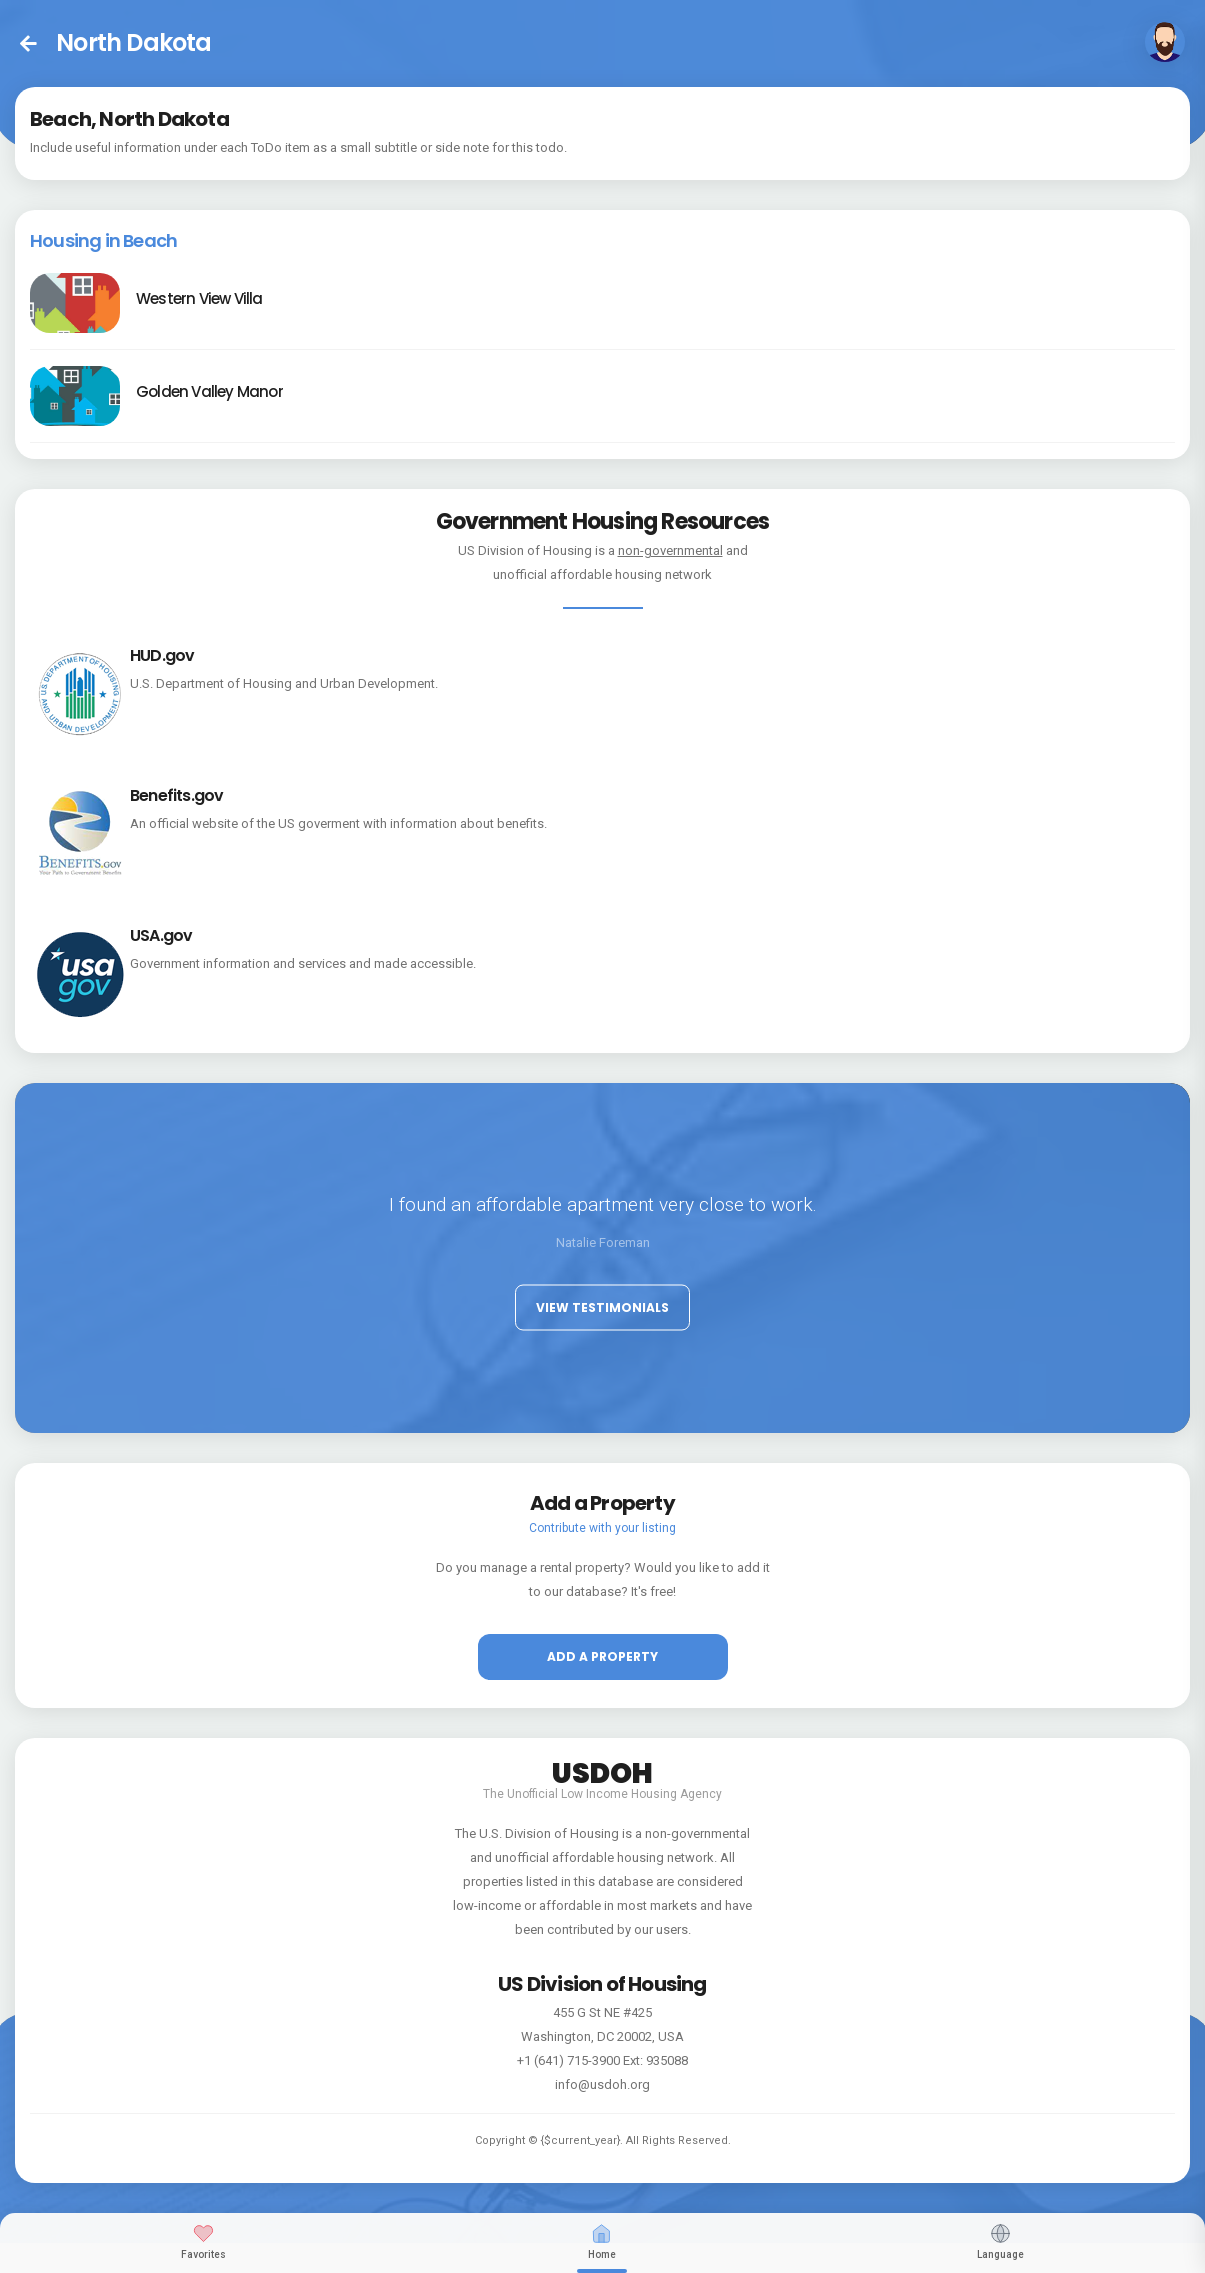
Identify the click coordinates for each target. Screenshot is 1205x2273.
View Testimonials (602, 1307)
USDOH (602, 1770)
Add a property (602, 1656)
